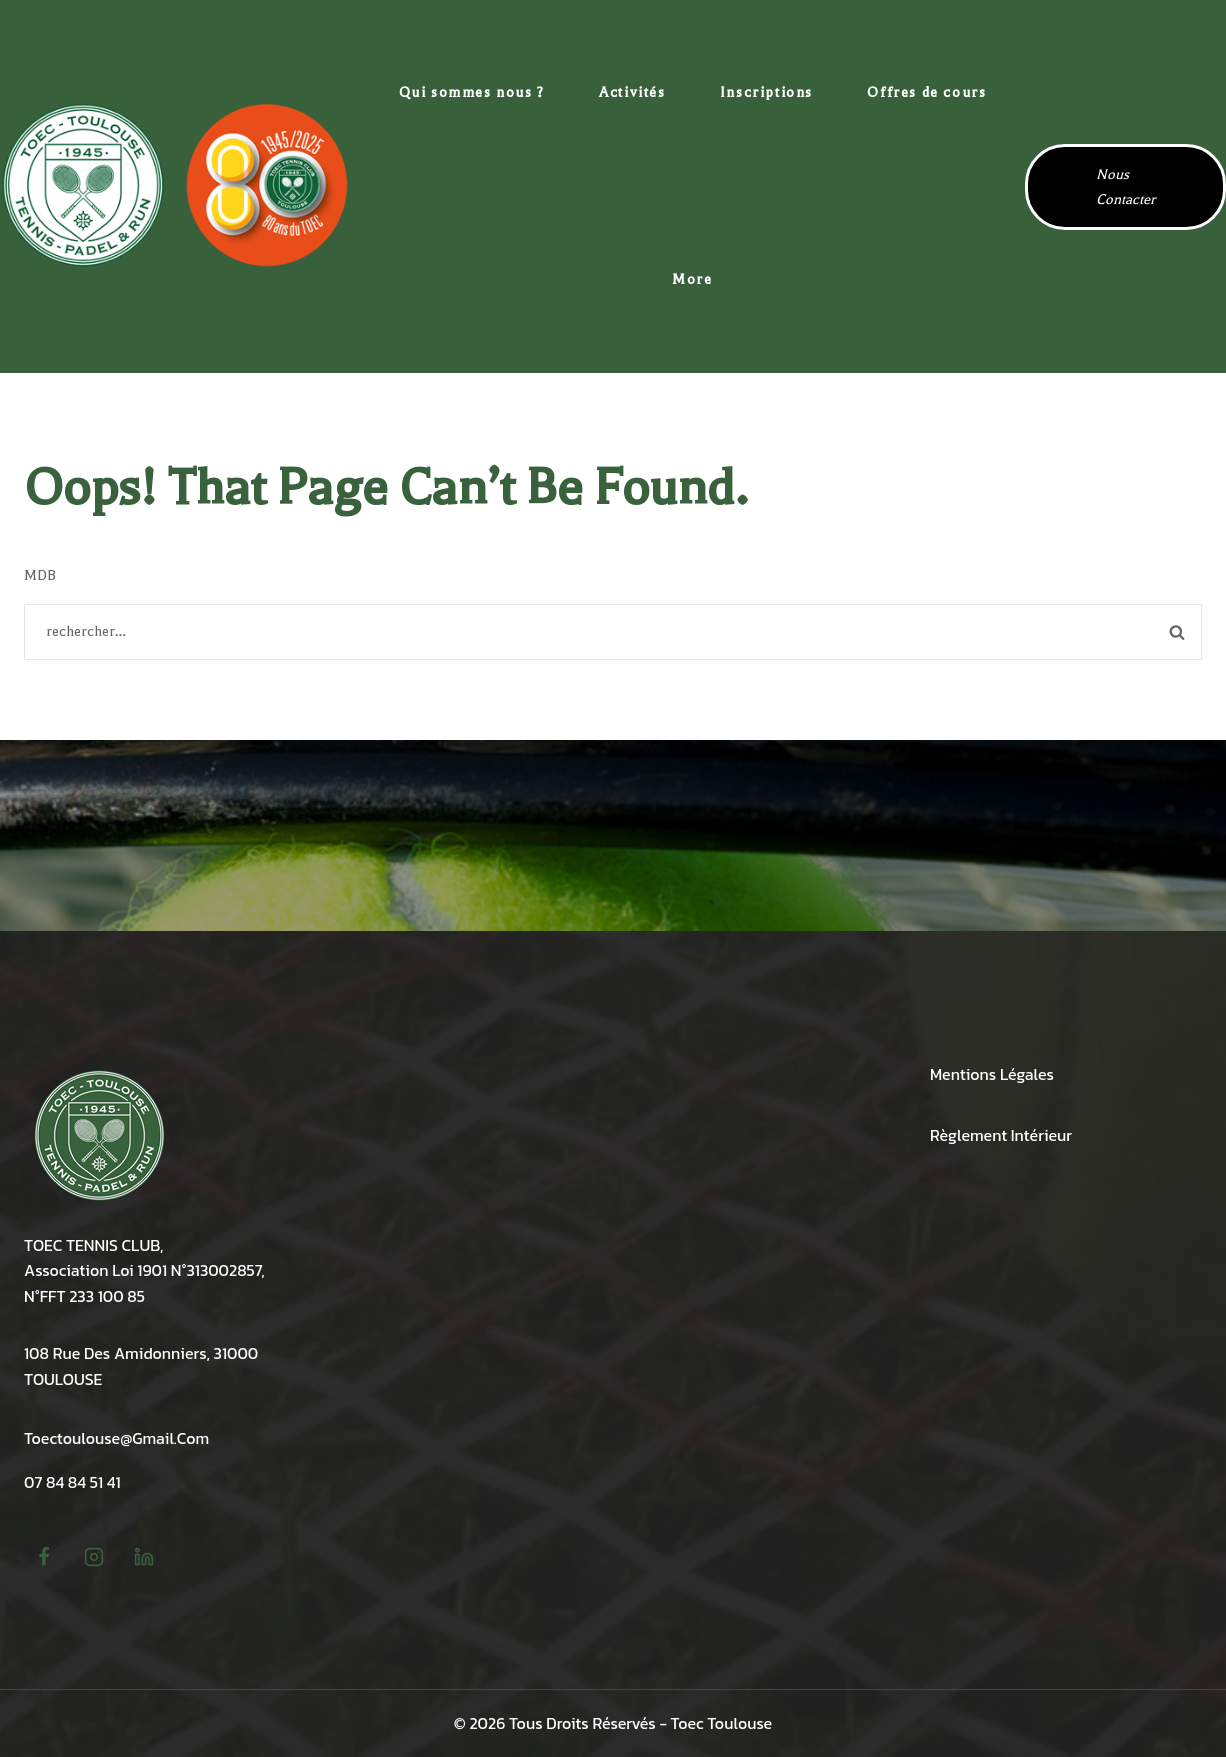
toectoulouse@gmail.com (116, 1438)
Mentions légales (992, 1074)
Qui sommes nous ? (472, 92)
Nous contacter (1125, 187)
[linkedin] (144, 1557)
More (692, 279)
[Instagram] (94, 1557)
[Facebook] (44, 1557)
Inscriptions (766, 92)
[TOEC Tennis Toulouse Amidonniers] (175, 186)
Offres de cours (926, 92)
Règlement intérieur (1001, 1135)
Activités (632, 92)
